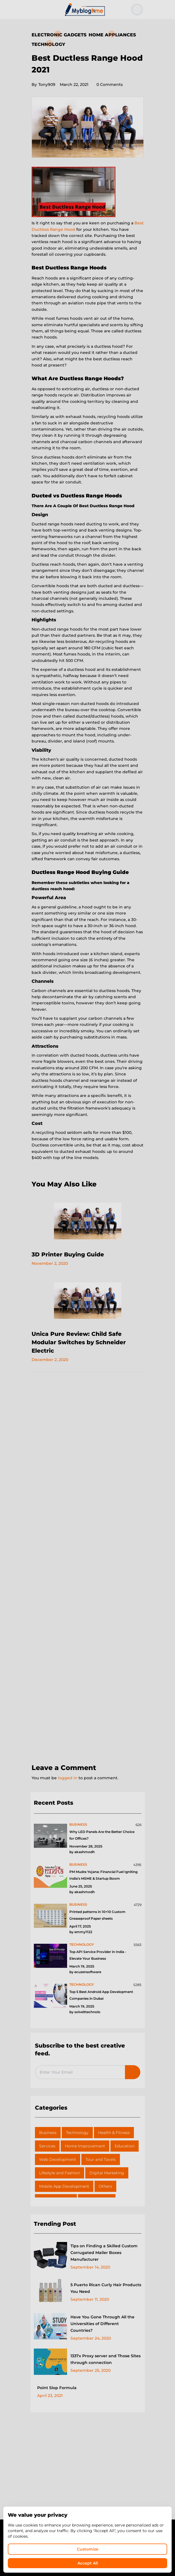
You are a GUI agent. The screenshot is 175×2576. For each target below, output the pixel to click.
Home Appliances (112, 34)
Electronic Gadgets (59, 34)
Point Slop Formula (57, 2387)
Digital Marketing (106, 2172)
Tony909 (43, 84)
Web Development (57, 2159)
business (78, 1824)
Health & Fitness (114, 2132)
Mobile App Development (64, 2186)
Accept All (87, 2563)
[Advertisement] (88, 1568)
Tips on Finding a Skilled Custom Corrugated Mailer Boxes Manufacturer (104, 2252)
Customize (87, 2549)
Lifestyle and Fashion (59, 2172)
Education (124, 2146)
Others (105, 2186)
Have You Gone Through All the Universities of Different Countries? (102, 2323)
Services (47, 2146)
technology (81, 1944)
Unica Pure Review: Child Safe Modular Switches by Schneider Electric (79, 1342)
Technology (48, 44)
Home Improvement (85, 2146)
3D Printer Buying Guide (68, 1254)
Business (47, 2132)
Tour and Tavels (101, 2159)
